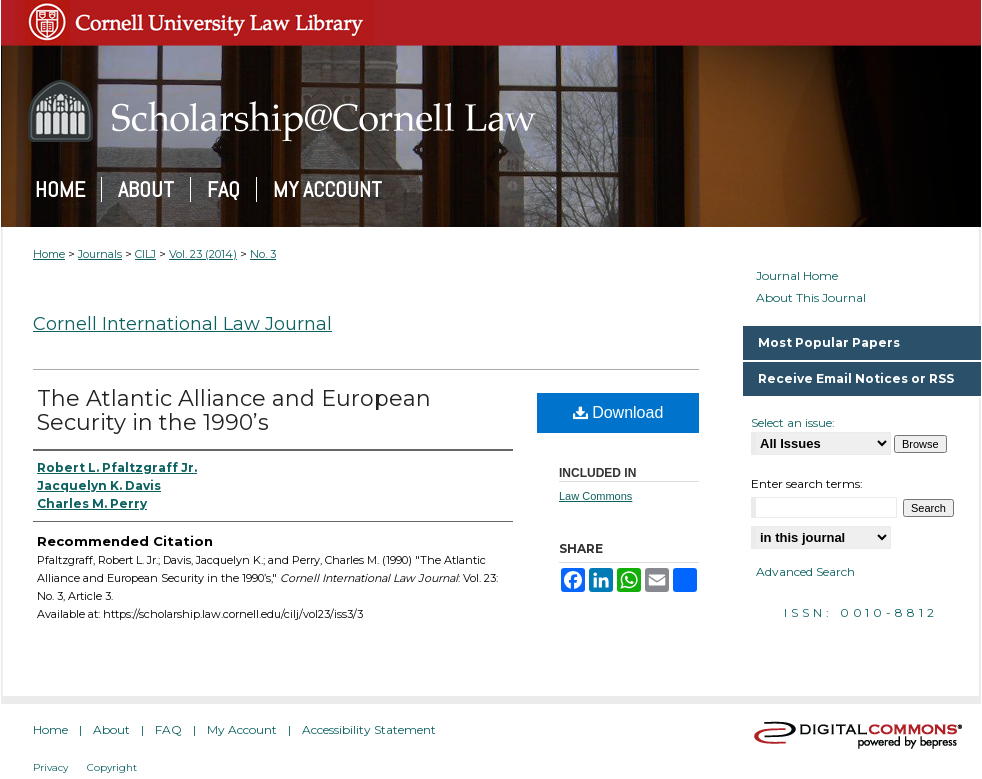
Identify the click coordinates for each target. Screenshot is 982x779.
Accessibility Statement (369, 729)
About (111, 729)
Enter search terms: (807, 483)
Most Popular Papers (829, 342)
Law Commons (595, 496)
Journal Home (797, 276)
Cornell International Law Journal (182, 324)
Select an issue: (793, 422)
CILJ (145, 254)
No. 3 (263, 254)
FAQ (168, 729)
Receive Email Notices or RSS (856, 378)
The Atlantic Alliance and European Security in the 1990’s (234, 410)
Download (618, 412)
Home (49, 254)
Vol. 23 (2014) (203, 254)
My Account (242, 729)
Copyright (112, 767)
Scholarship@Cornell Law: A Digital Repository (491, 111)
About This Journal (811, 298)
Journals (100, 254)
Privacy (50, 767)
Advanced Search (805, 571)
